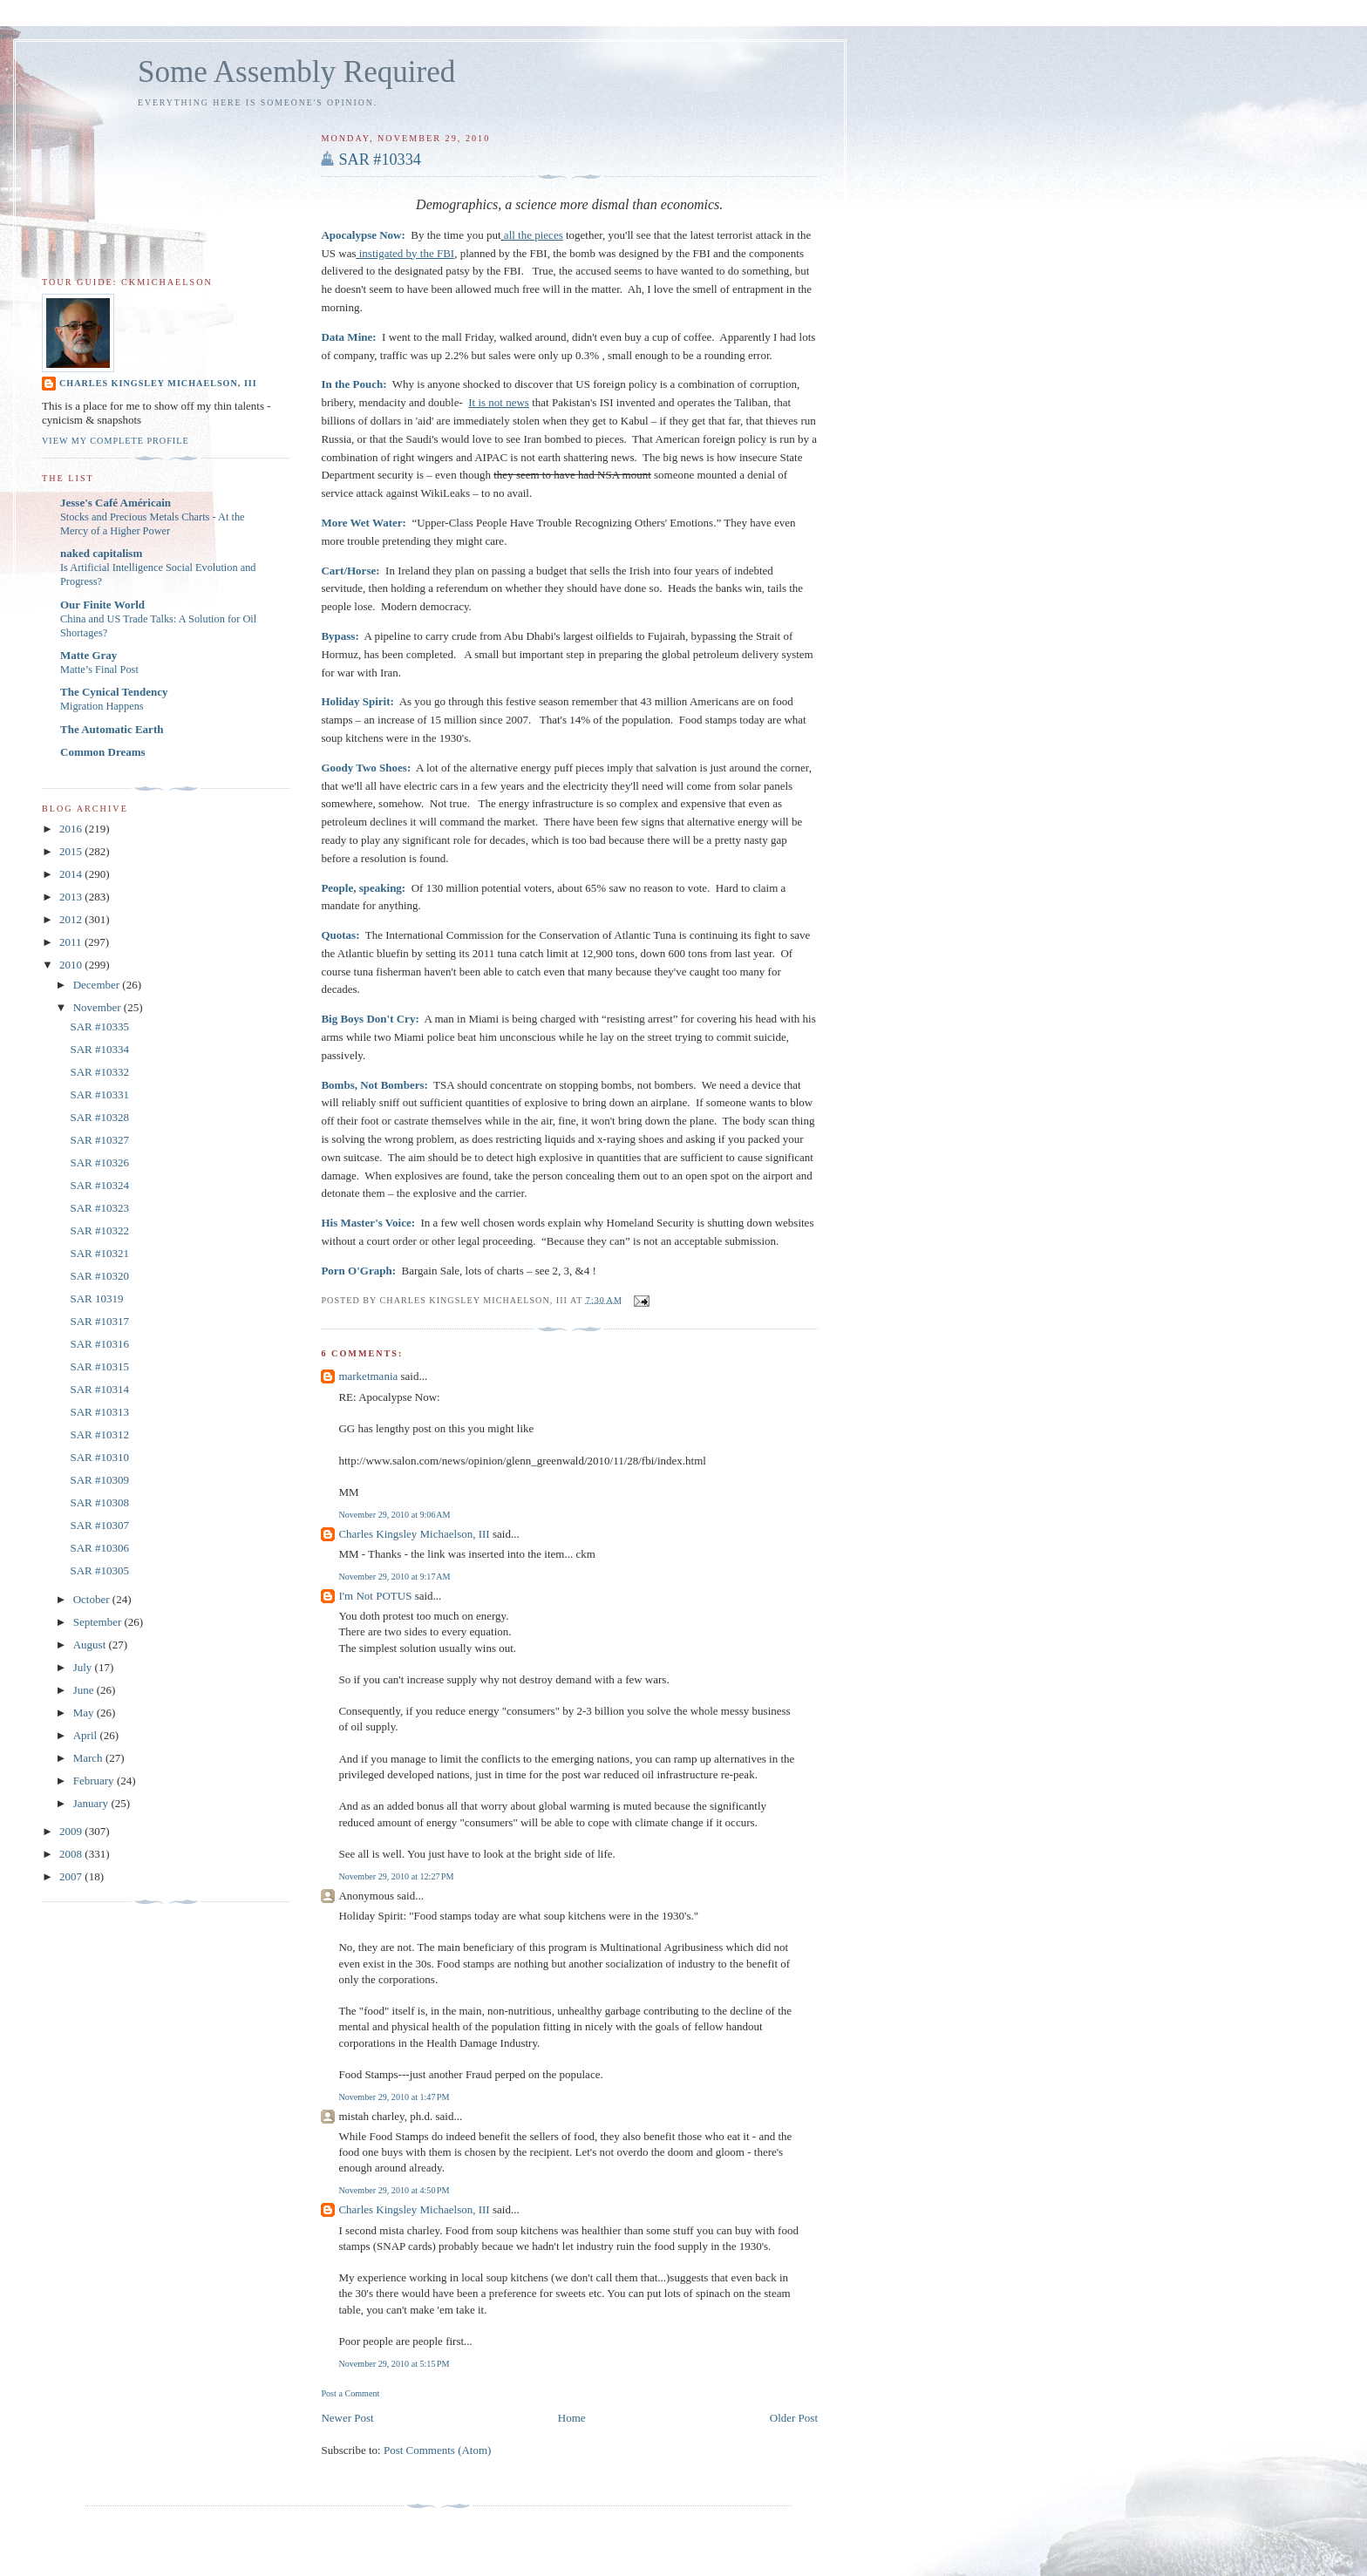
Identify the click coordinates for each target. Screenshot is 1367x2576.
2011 (72, 941)
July (84, 1667)
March (89, 1757)
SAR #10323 (99, 1207)
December (98, 984)
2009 (72, 1831)
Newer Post (347, 2417)
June (85, 1689)
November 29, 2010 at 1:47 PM (393, 2097)
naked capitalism (101, 553)
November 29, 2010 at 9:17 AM (394, 1576)
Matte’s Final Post (99, 669)
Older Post (794, 2417)
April (86, 1735)
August (91, 1644)
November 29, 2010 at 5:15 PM (393, 2364)
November (98, 1007)
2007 (72, 1876)
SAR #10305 (99, 1570)
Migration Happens (102, 706)
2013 (72, 896)
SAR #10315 (99, 1366)
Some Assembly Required (296, 72)
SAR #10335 (99, 1026)
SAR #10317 (99, 1321)
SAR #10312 (99, 1434)
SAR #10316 (99, 1343)
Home (572, 2417)
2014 (72, 873)
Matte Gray (88, 655)
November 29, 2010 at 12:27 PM (395, 1876)
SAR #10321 (99, 1253)
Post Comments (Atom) (438, 2450)
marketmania (368, 1376)
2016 (72, 828)
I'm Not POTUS (374, 1595)
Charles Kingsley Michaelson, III (413, 1533)
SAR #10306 (99, 1547)
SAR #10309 (99, 1479)
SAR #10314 (99, 1389)
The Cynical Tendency (114, 691)
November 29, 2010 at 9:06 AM (394, 1514)
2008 (72, 1853)
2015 (72, 851)
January (92, 1803)
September (99, 1621)
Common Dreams (103, 751)
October (92, 1599)
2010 (72, 964)
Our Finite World (102, 604)
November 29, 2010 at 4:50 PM (393, 2190)
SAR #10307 (99, 1525)
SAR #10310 (99, 1457)
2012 (72, 919)
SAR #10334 (379, 159)
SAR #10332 (99, 1071)
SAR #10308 (99, 1502)
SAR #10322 (99, 1230)
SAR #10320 (99, 1275)
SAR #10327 (99, 1139)
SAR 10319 (96, 1298)
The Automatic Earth (111, 729)
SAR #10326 (99, 1162)
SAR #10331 (99, 1094)
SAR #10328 (99, 1117)
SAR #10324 (99, 1185)
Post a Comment (350, 2393)
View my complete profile (115, 440)
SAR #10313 (99, 1411)
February (95, 1780)
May (85, 1712)
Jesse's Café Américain (115, 502)
